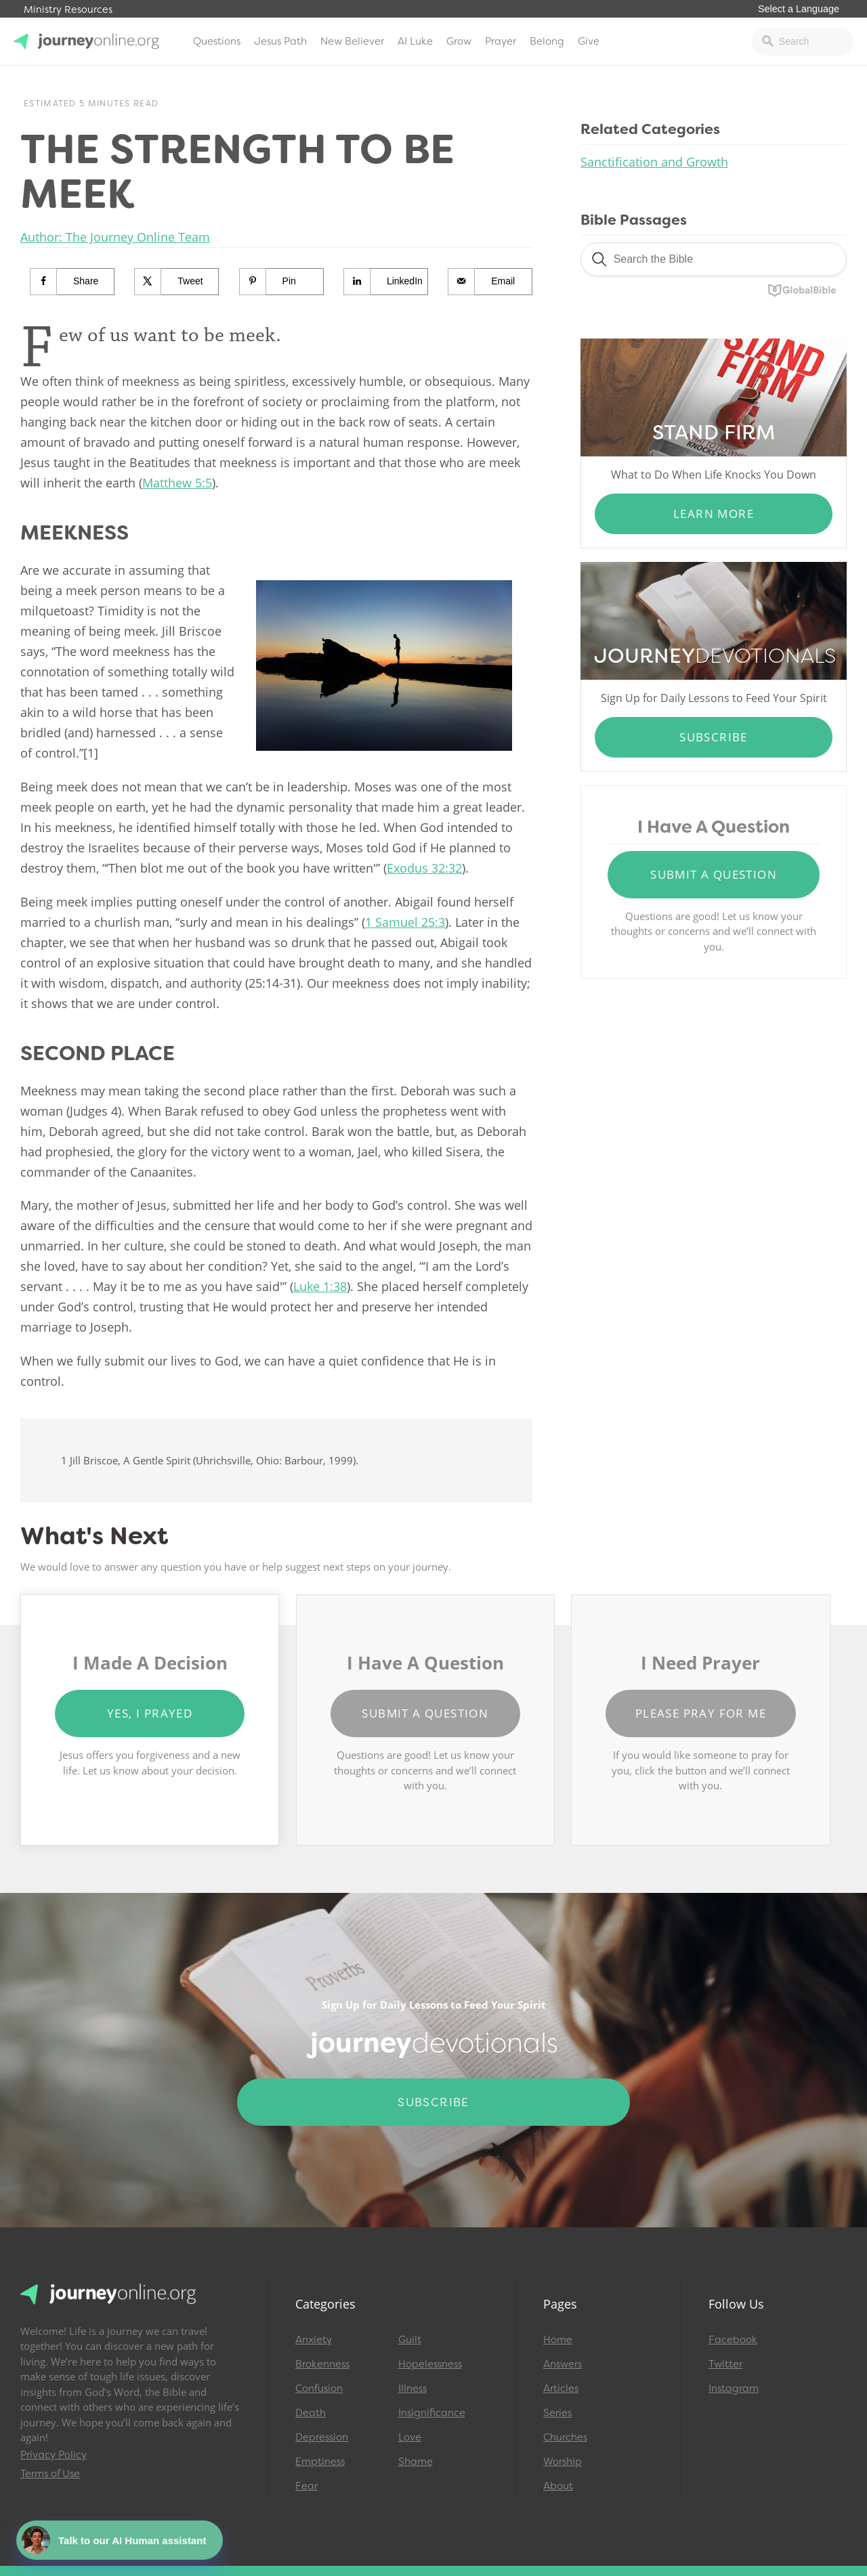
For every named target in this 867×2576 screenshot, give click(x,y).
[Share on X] (177, 281)
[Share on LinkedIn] (386, 281)
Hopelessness (430, 2364)
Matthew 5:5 (177, 483)
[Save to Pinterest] (282, 281)
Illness (412, 2388)
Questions (216, 41)
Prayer (500, 41)
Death (310, 2413)
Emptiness (320, 2461)
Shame (415, 2461)
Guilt (409, 2339)
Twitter (725, 2364)
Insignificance (431, 2413)
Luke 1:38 (320, 1286)
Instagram (734, 2388)
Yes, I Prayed (149, 1713)
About (558, 2486)
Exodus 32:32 (424, 868)
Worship (562, 2461)
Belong (547, 41)
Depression (321, 2437)
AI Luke (415, 41)
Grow (458, 41)
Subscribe (713, 737)
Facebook (733, 2339)
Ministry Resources (68, 9)
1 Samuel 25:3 (405, 922)
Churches (565, 2437)
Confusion (319, 2388)
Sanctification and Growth (654, 162)
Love (409, 2437)
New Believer (352, 41)
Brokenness (322, 2364)
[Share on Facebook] (72, 281)
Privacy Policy (53, 2455)
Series (557, 2413)
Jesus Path (280, 41)
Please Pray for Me (700, 1713)
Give (588, 41)
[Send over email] (490, 281)
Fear (306, 2486)
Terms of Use (50, 2474)
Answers (562, 2364)
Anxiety (313, 2339)
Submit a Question (713, 874)
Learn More (713, 513)
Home (557, 2339)
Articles (560, 2388)
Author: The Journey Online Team (115, 237)
